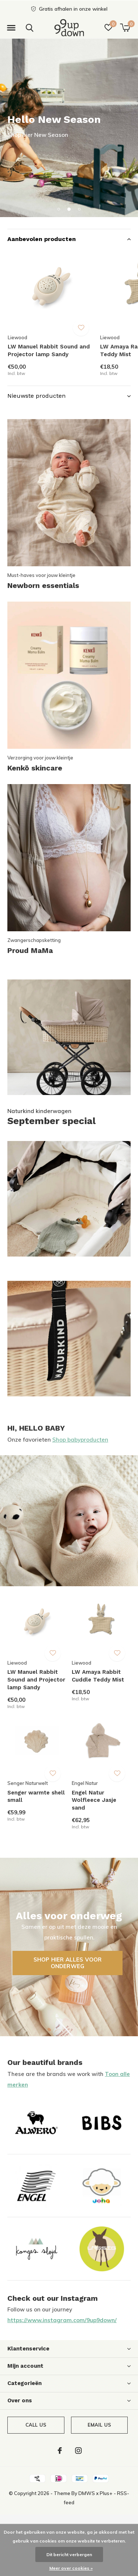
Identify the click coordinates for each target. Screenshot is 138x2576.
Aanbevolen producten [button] (41, 238)
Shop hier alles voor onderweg (67, 1963)
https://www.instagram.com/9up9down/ (62, 2320)
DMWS (86, 2493)
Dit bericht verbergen (69, 2554)
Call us (35, 2425)
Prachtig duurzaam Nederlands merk (80, 134)
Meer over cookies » (71, 2568)
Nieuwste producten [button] (36, 395)
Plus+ (106, 2493)
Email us (99, 2425)
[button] (11, 28)
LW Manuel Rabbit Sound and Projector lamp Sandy (49, 350)
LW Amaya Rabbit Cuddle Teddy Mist (98, 1676)
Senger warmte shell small (36, 1796)
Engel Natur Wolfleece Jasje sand (94, 1800)
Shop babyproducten (80, 1439)
